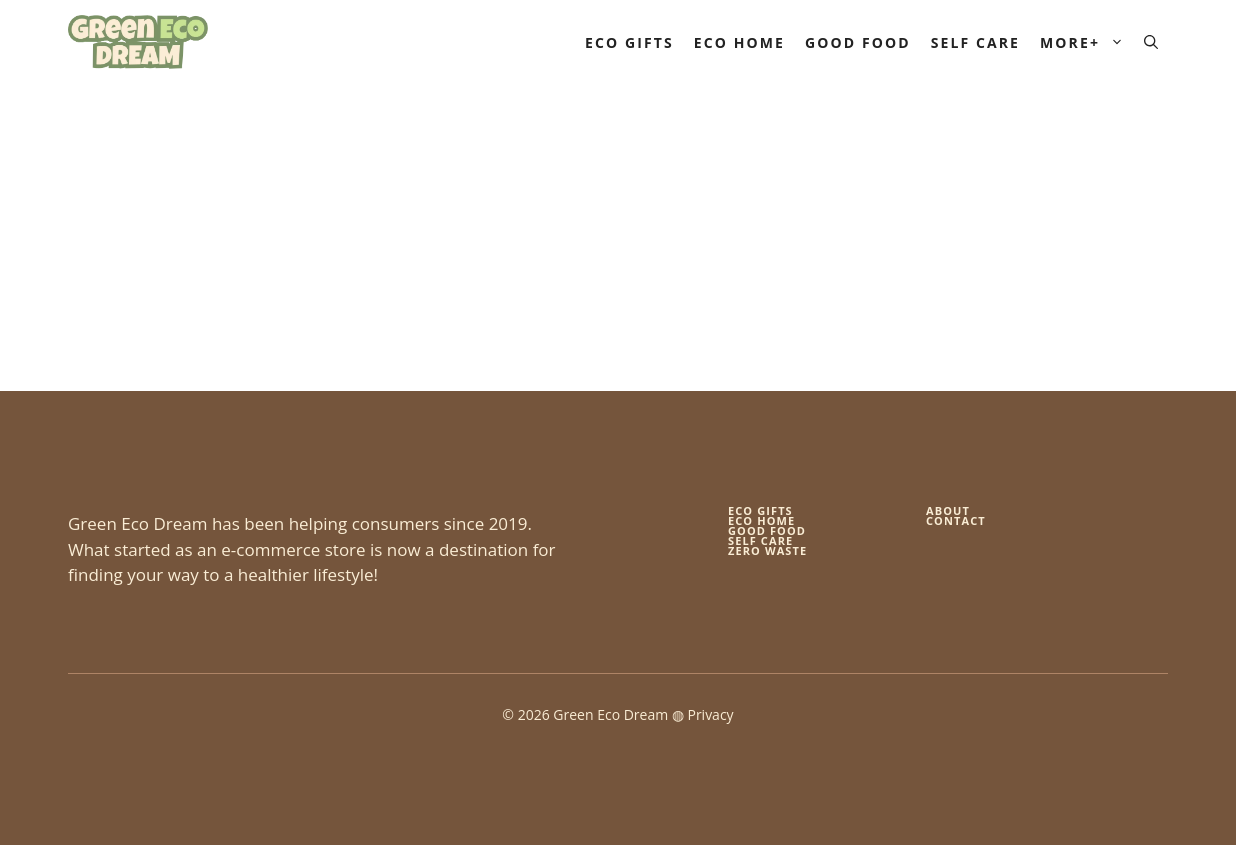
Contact (956, 520)
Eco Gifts (629, 42)
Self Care (975, 42)
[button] (1151, 42)
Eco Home (739, 42)
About (948, 510)
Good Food (858, 42)
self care (760, 540)
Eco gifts (760, 510)
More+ (1087, 42)
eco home (761, 520)
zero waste (767, 550)
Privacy (710, 714)
